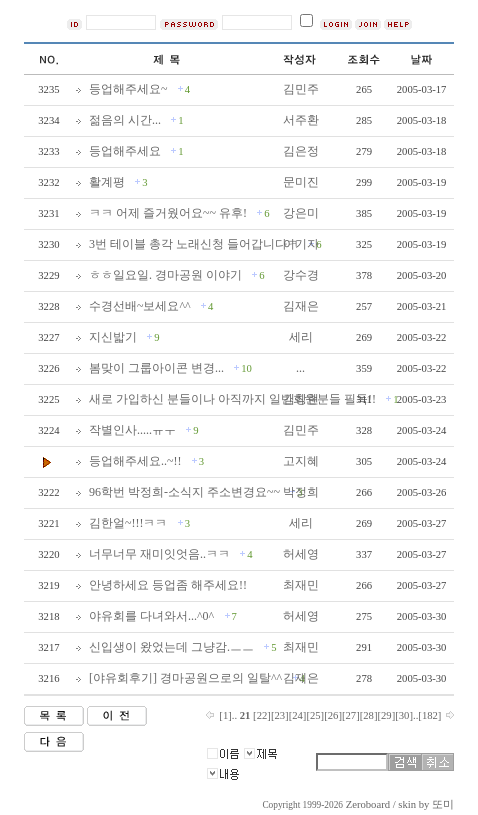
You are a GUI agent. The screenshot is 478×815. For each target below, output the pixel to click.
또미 (443, 804)
